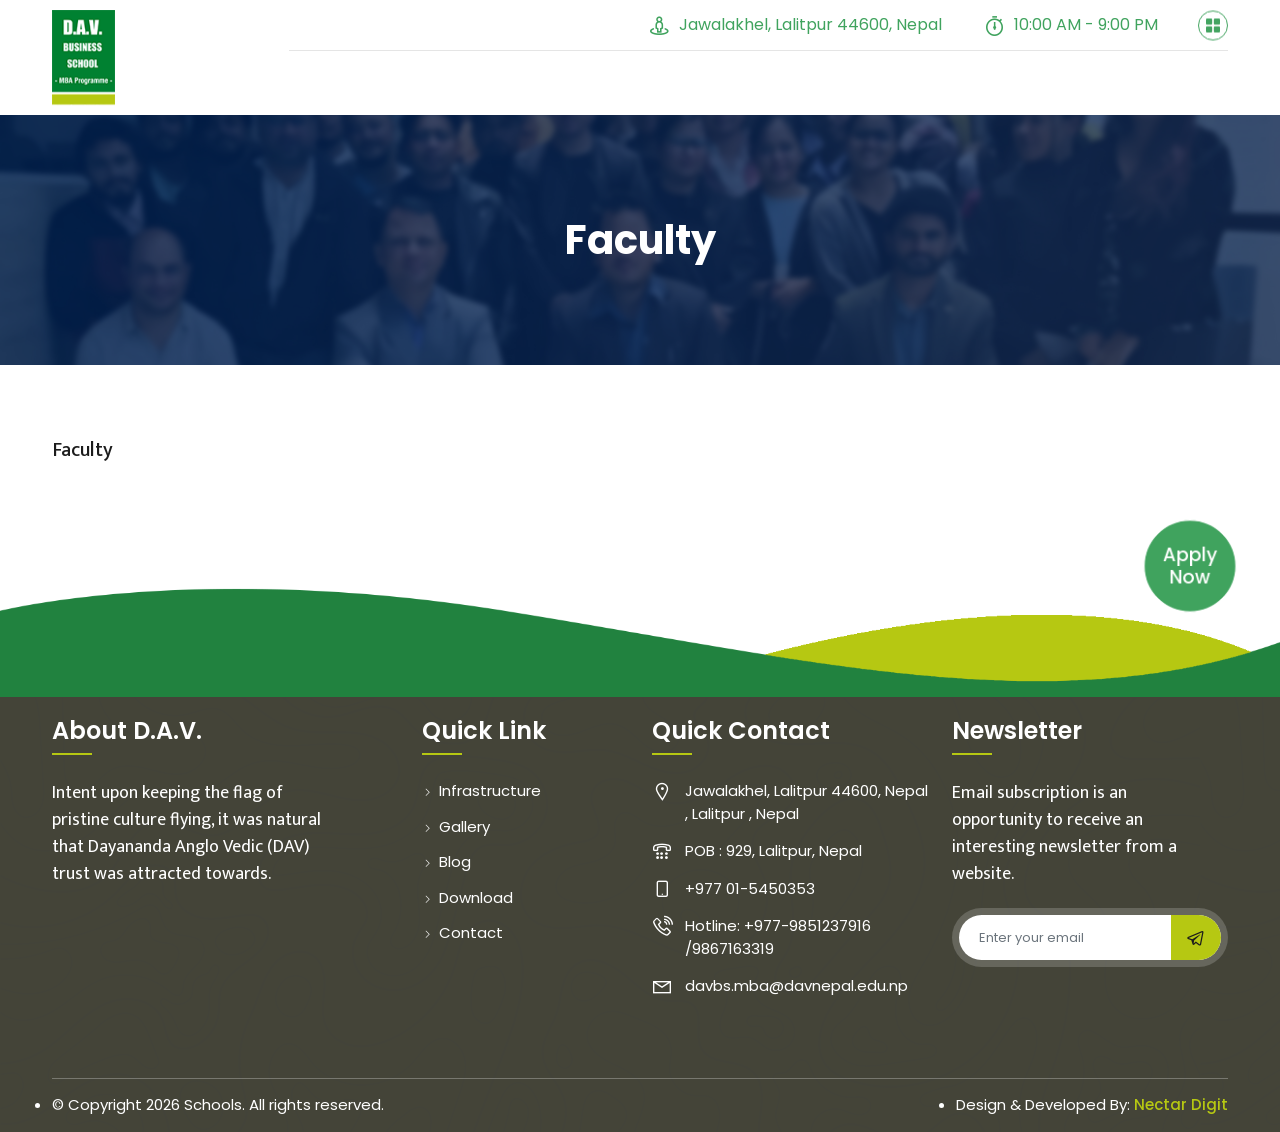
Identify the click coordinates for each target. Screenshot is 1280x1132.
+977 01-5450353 (539, 24)
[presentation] (1104, 1010)
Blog (712, 101)
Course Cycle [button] (1035, 101)
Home (330, 101)
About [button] (415, 101)
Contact (1176, 101)
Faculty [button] (523, 101)
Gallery (632, 101)
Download (467, 897)
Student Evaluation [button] (846, 101)
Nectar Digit (1181, 1104)
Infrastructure (481, 790)
